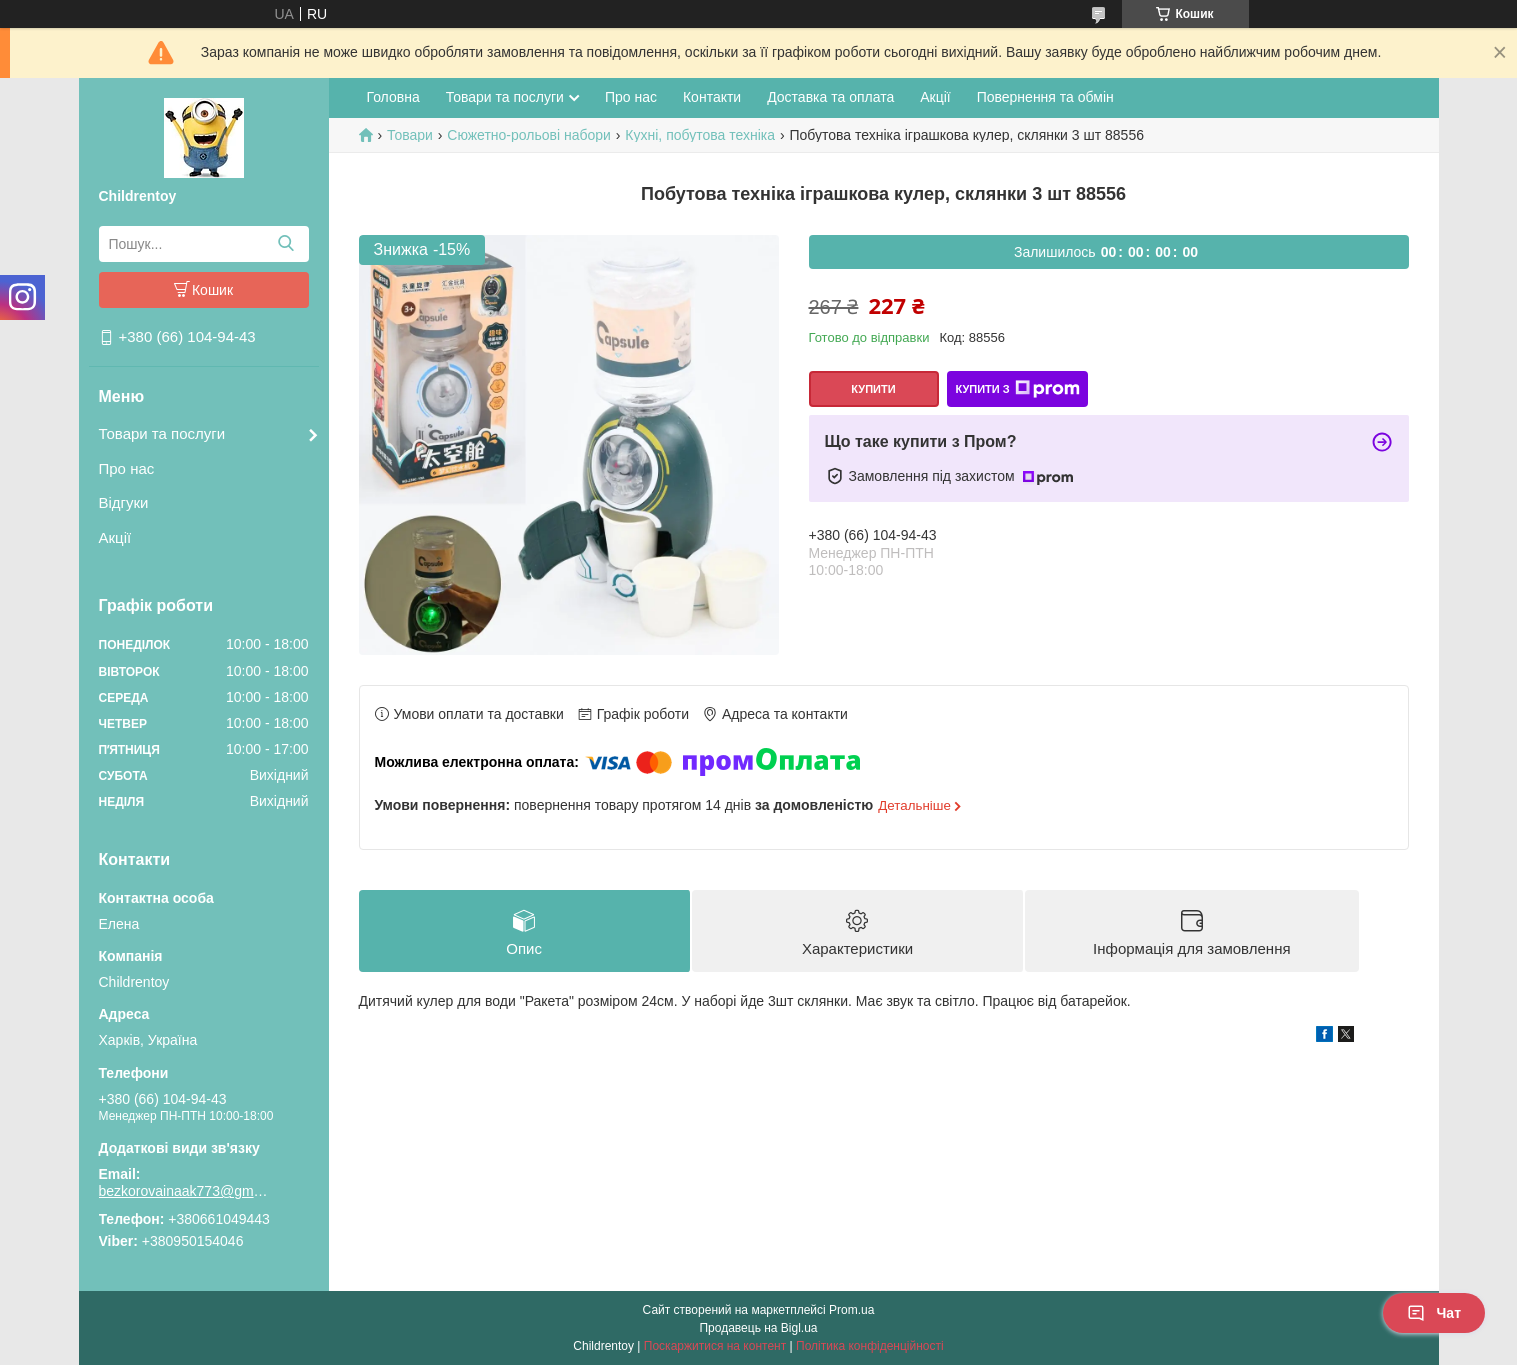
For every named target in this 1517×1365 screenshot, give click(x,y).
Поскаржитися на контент (715, 1346)
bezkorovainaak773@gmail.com (184, 1191)
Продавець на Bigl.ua (758, 1328)
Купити (873, 389)
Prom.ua (851, 1310)
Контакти (712, 97)
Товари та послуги (162, 433)
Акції (115, 537)
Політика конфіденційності (870, 1346)
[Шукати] (286, 244)
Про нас (127, 468)
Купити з (1017, 389)
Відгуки (124, 502)
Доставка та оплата (830, 97)
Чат (1434, 1313)
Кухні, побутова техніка (700, 135)
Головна (393, 97)
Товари (410, 135)
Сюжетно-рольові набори (529, 135)
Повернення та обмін (1045, 97)
